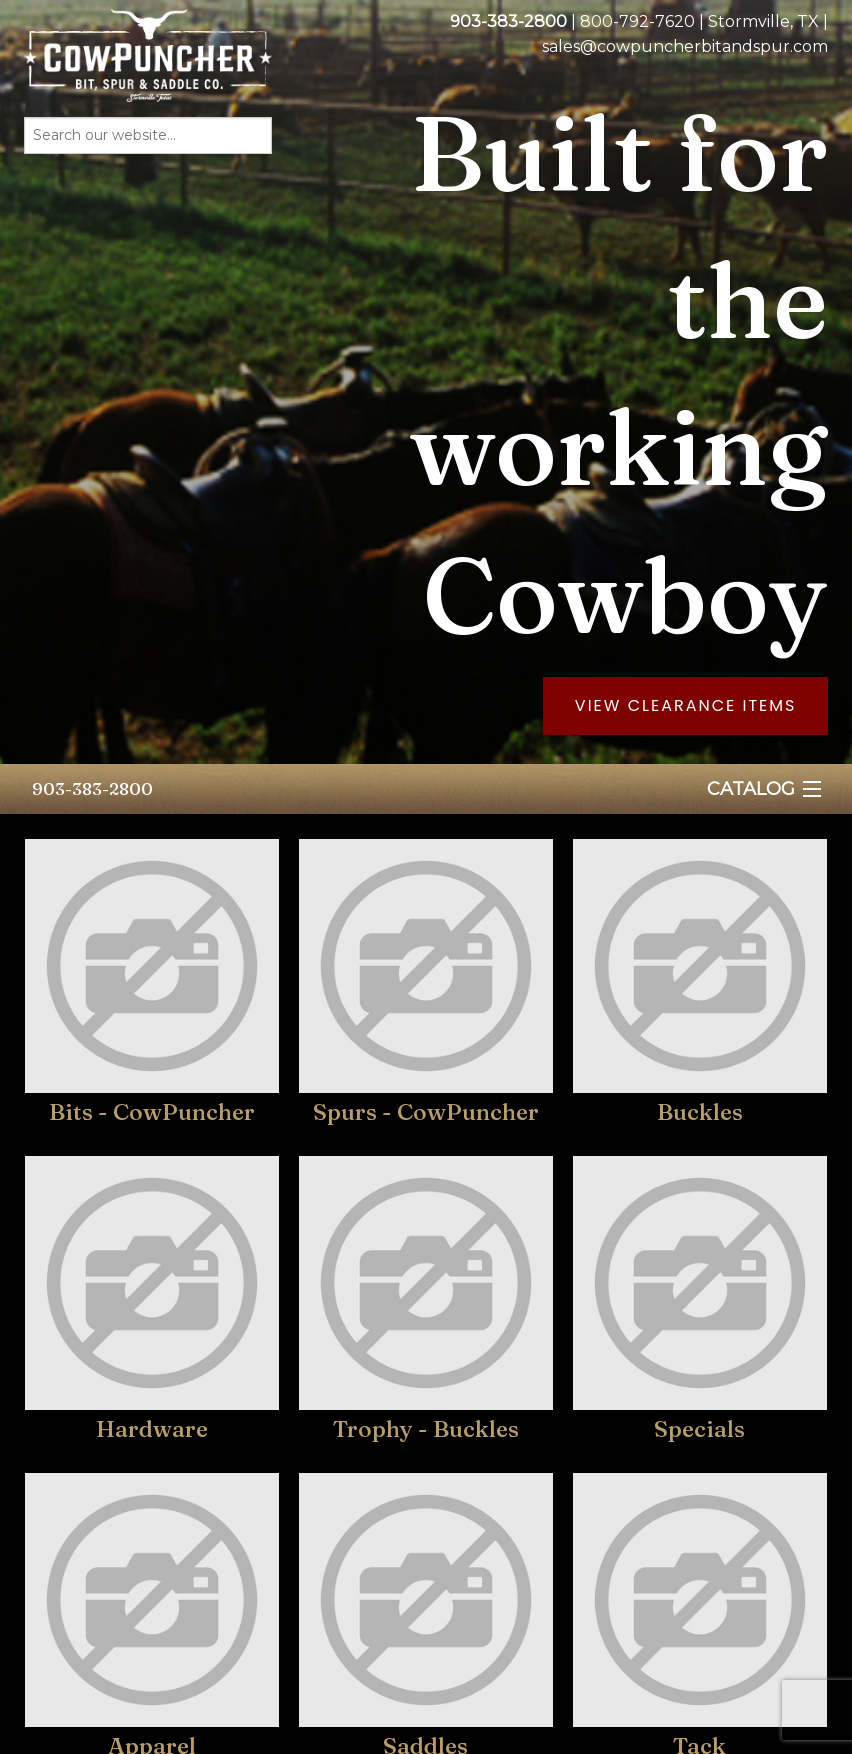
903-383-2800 (92, 788)
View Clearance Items (686, 705)
